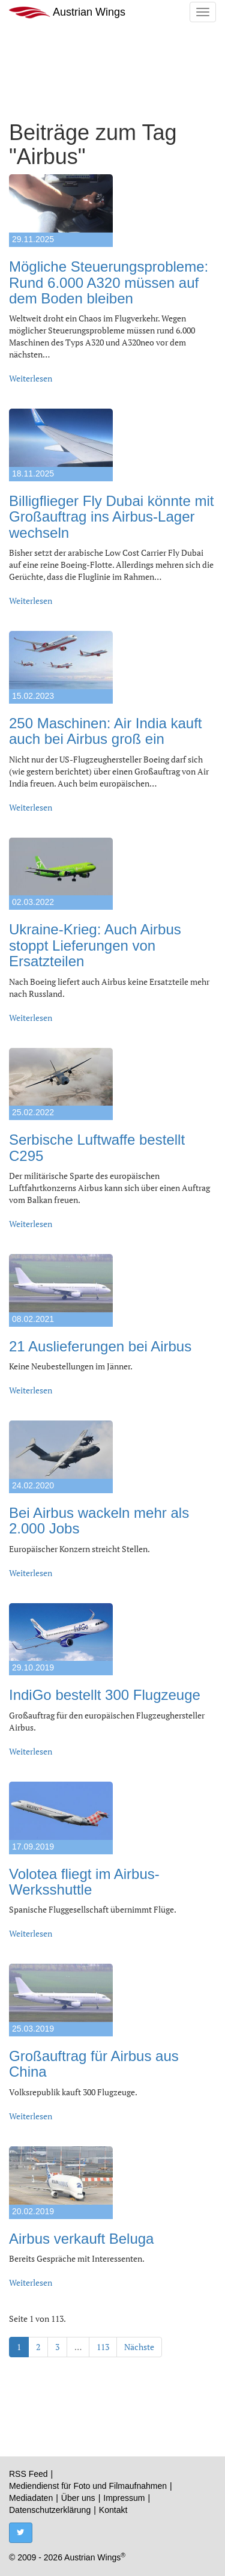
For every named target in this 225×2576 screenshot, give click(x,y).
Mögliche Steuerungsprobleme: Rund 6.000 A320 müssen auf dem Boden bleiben (108, 282)
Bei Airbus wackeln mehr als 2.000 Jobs (99, 1520)
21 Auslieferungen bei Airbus (100, 1346)
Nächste (139, 2346)
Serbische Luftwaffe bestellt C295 (97, 1147)
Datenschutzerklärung (50, 2510)
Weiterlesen (30, 378)
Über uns (78, 2498)
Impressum (124, 2498)
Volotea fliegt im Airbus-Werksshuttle (84, 1882)
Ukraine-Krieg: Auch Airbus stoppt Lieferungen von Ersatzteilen (95, 945)
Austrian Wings (67, 12)
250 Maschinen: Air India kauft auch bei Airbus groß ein (105, 731)
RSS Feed (28, 2474)
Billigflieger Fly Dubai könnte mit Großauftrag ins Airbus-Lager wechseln (111, 517)
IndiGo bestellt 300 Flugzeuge (104, 1695)
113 (103, 2346)
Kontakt (113, 2510)
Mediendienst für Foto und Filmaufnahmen (88, 2486)
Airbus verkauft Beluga (81, 2238)
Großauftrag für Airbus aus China (94, 2064)
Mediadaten (31, 2498)
